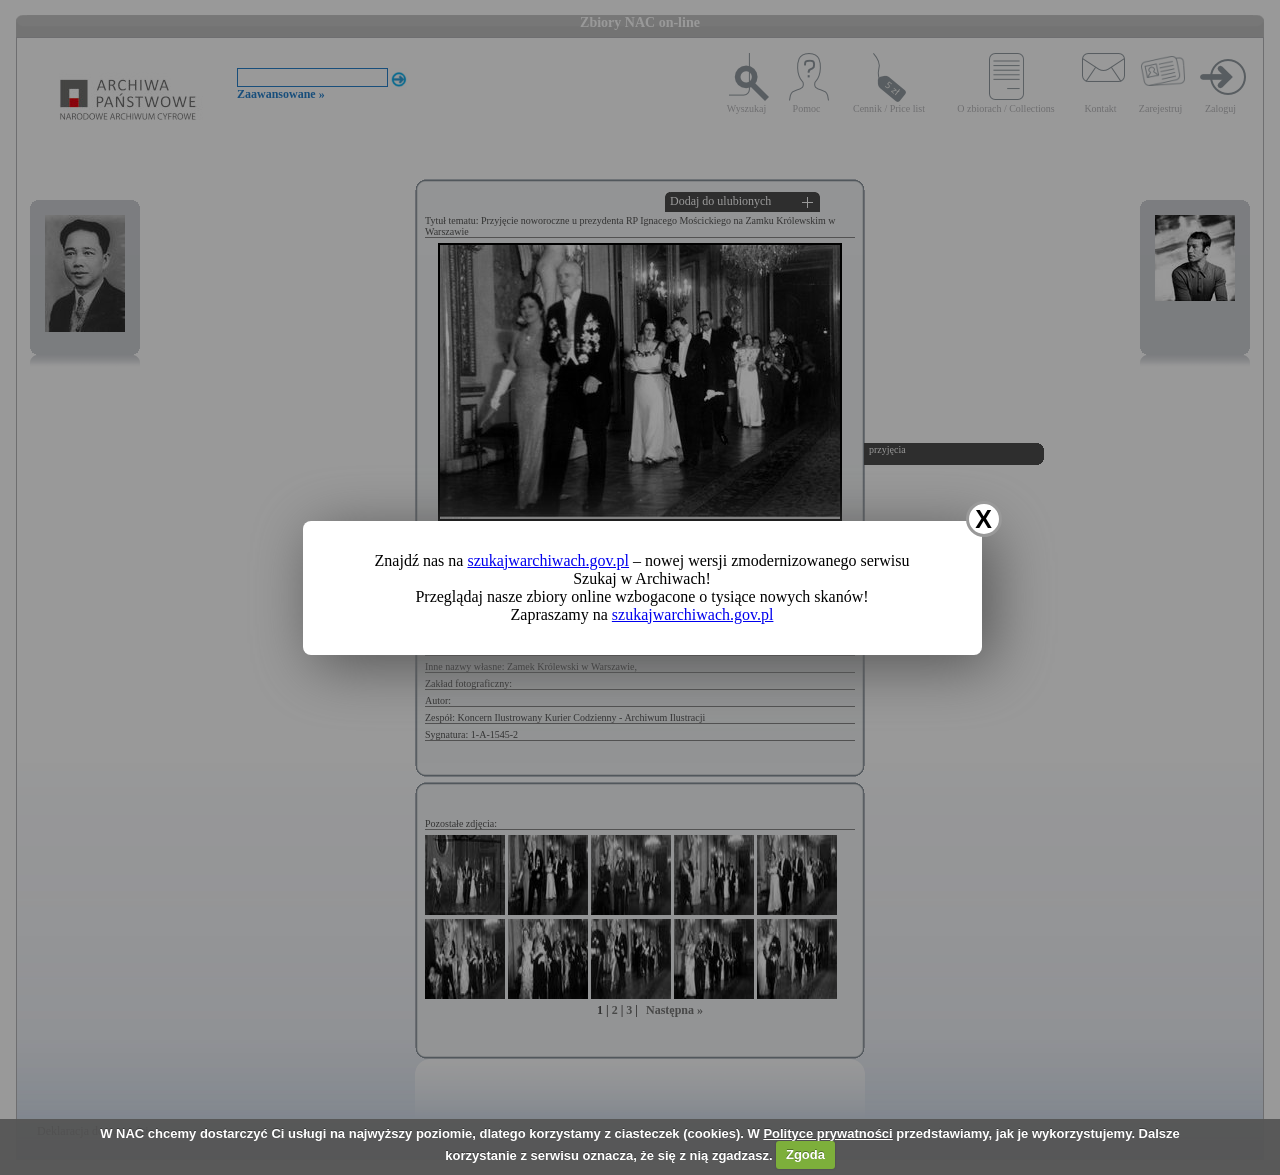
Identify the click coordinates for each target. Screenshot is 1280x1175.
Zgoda (805, 1154)
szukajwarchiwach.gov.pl (548, 560)
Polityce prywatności (827, 1133)
